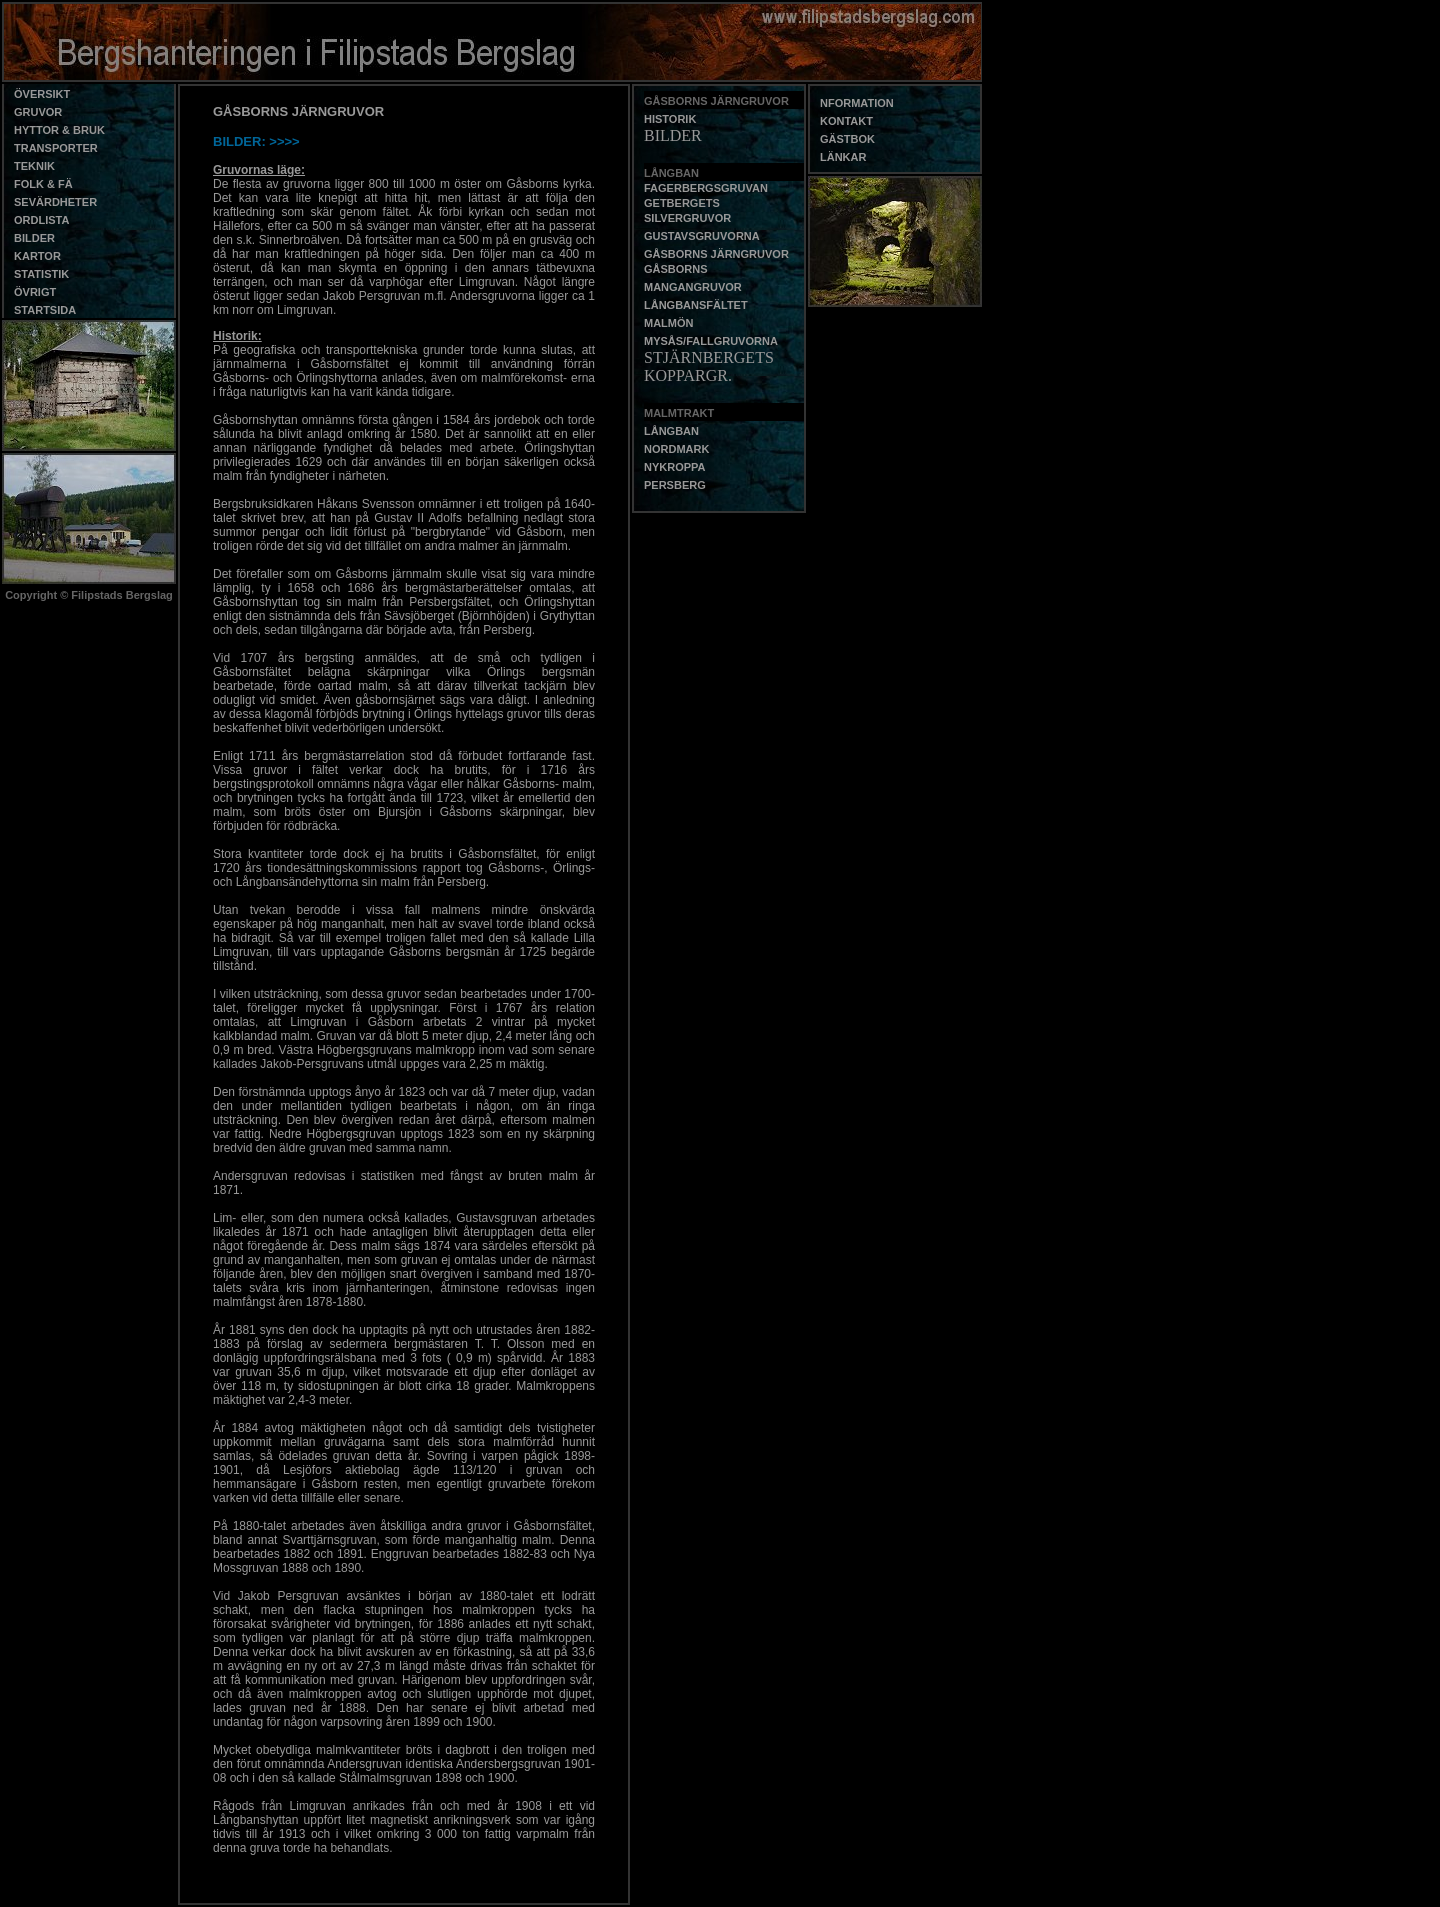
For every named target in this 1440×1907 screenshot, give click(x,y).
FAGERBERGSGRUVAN (706, 188)
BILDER (673, 135)
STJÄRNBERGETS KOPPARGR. (709, 366)
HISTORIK (670, 119)
